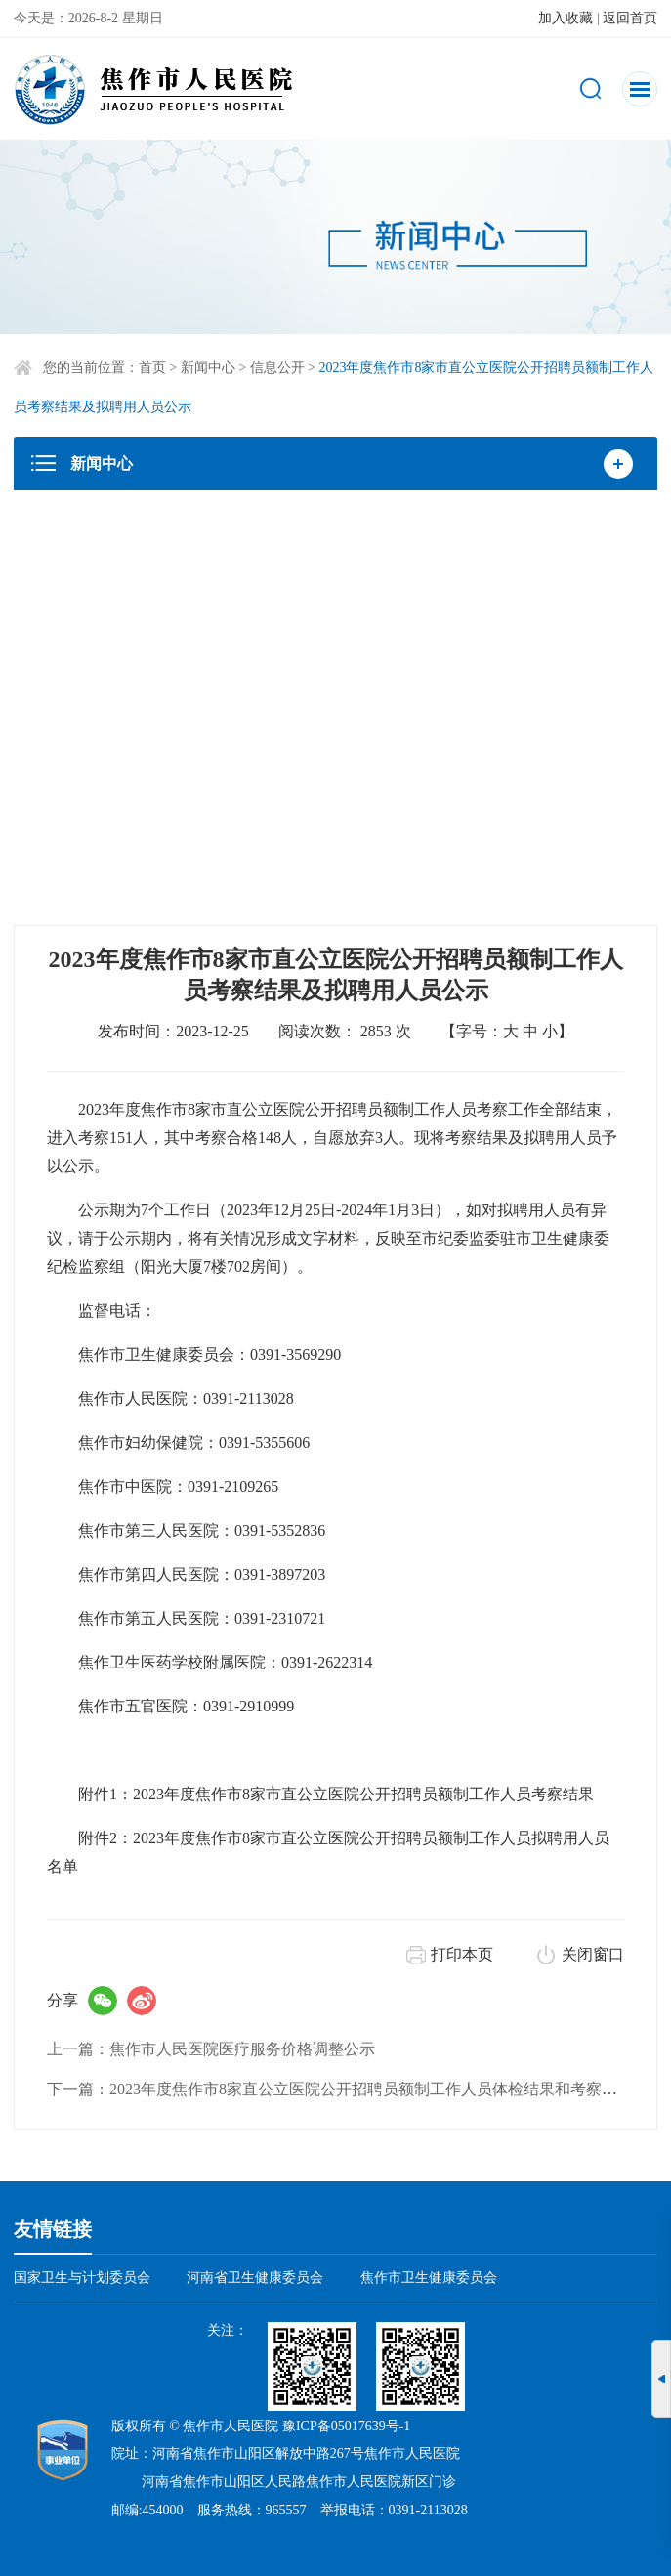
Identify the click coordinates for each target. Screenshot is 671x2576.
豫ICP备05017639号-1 (346, 2426)
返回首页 (630, 18)
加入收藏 (565, 18)
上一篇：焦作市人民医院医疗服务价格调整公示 (211, 2049)
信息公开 (277, 367)
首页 (152, 367)
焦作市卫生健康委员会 (428, 2277)
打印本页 (462, 1954)
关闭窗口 (593, 1954)
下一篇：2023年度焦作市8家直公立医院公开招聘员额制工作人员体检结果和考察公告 (340, 2089)
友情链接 (53, 2229)
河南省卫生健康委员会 (255, 2277)
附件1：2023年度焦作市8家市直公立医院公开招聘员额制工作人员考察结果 (336, 1794)
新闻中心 (208, 367)
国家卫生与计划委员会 (82, 2277)
